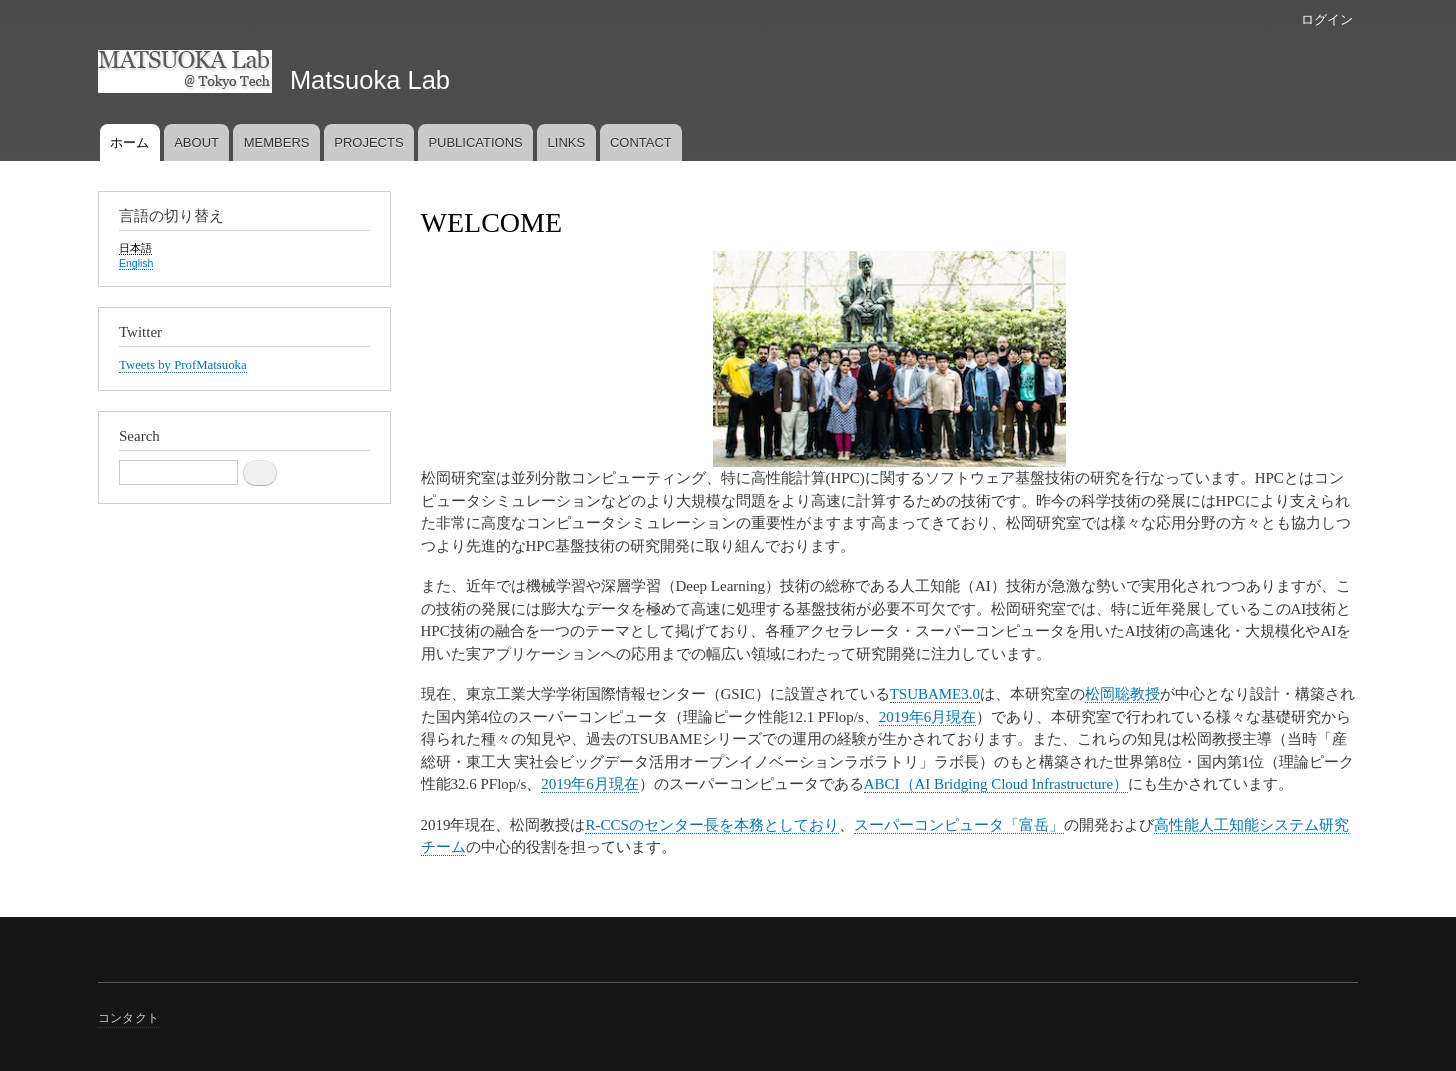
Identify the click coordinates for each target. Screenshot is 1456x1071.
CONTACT (641, 142)
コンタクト (128, 1018)
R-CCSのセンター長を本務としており (711, 825)
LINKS (567, 142)
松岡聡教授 (1122, 694)
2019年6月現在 (927, 717)
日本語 (135, 248)
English (136, 263)
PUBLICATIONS (475, 142)
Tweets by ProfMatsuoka (183, 365)
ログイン (1327, 19)
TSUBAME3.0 (935, 694)
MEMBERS (277, 142)
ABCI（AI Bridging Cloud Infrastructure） (996, 784)
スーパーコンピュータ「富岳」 (959, 825)
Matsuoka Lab (370, 80)
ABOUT (196, 142)
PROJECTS (368, 142)
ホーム (129, 142)
